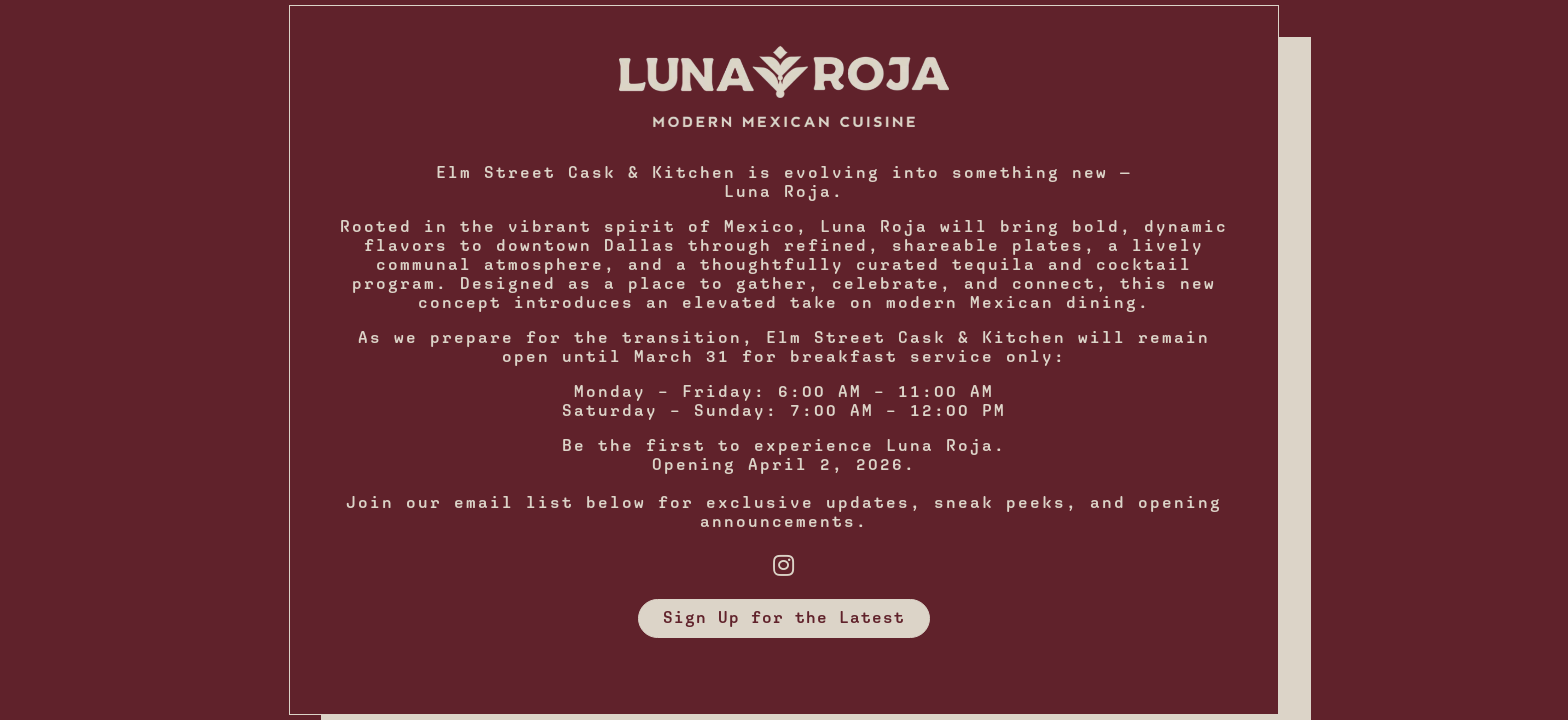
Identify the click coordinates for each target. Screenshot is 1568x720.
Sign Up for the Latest (784, 617)
